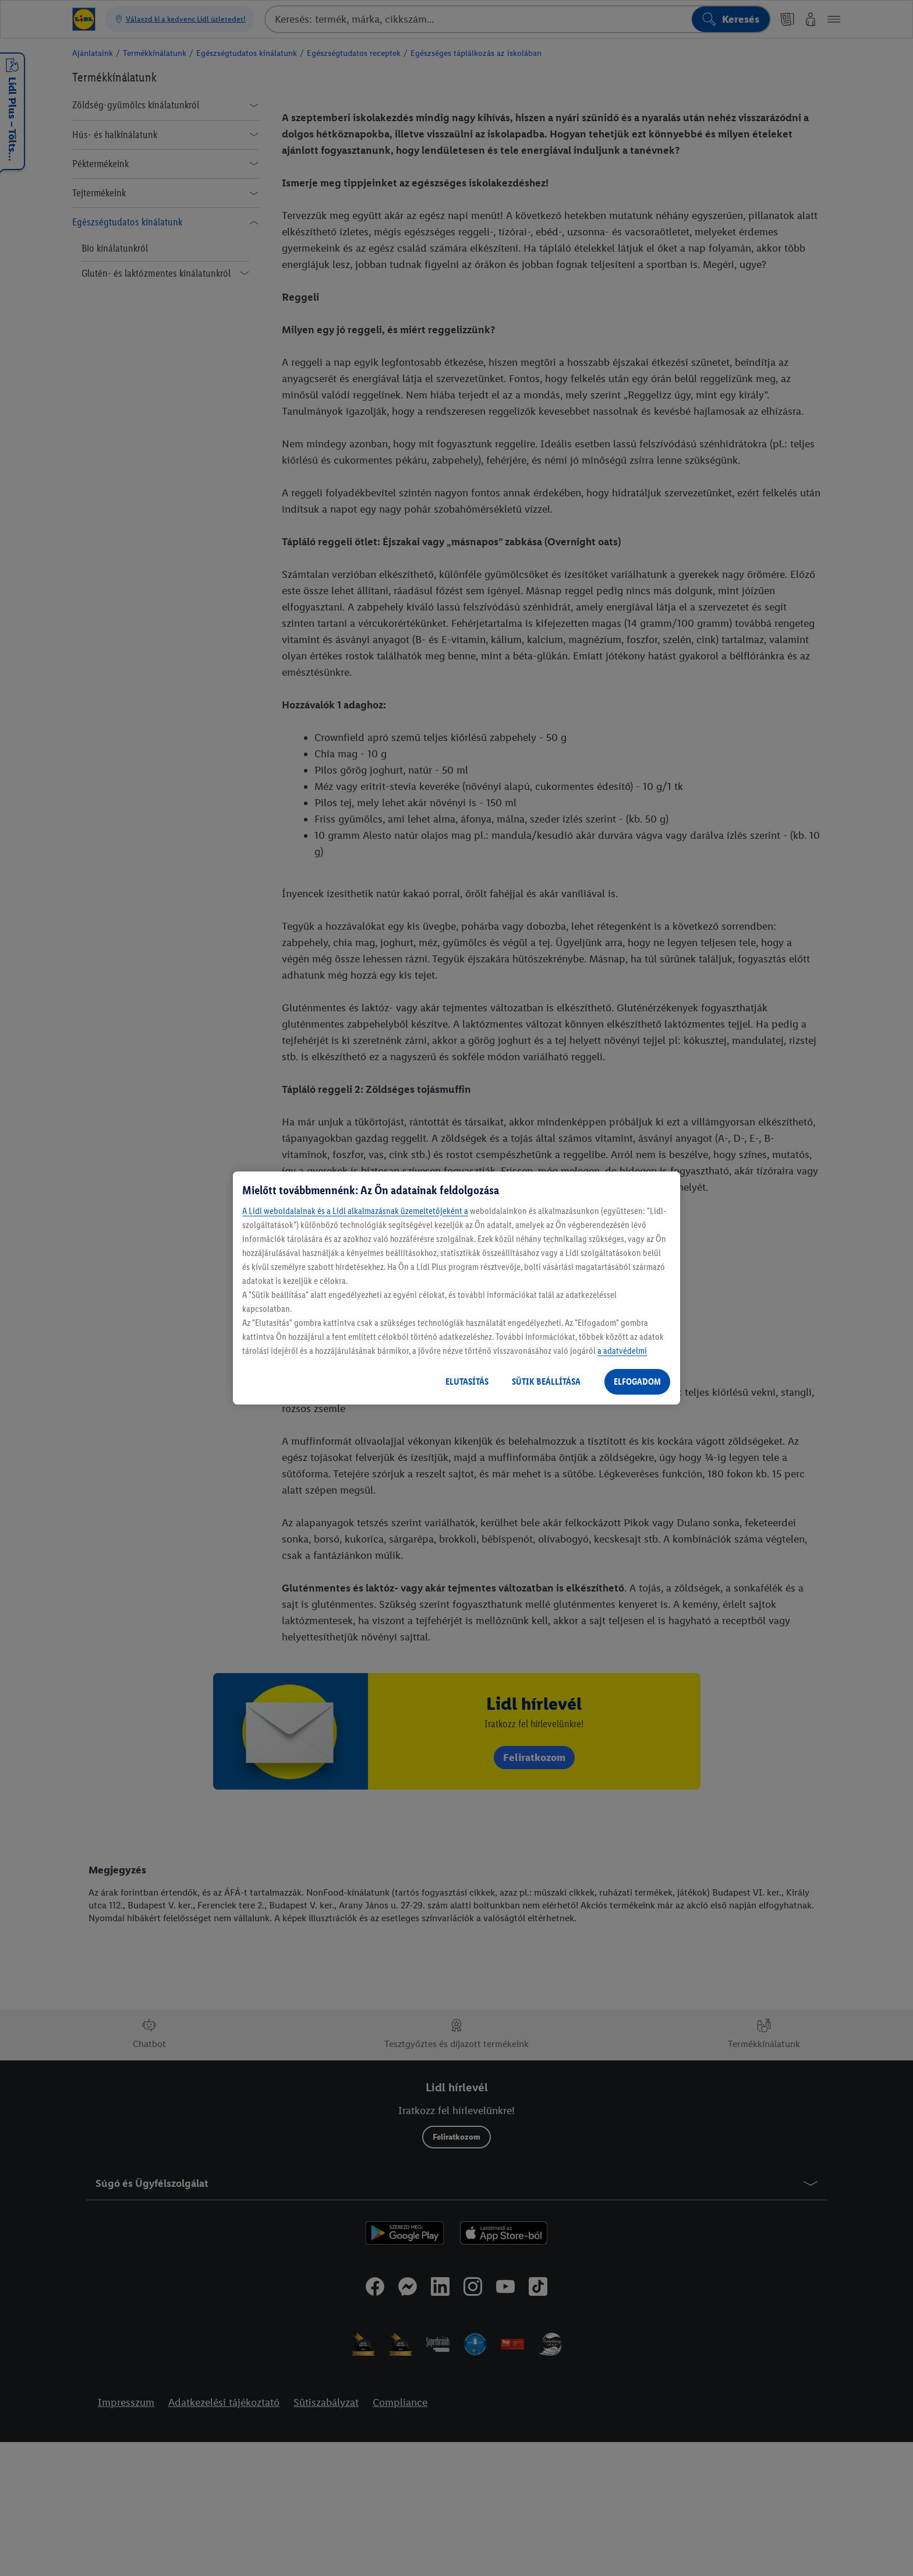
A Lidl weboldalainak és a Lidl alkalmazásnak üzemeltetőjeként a (355, 1210)
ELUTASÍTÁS (467, 1381)
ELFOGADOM (637, 1381)
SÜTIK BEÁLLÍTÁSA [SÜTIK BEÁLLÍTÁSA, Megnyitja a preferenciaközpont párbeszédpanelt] (546, 1381)
